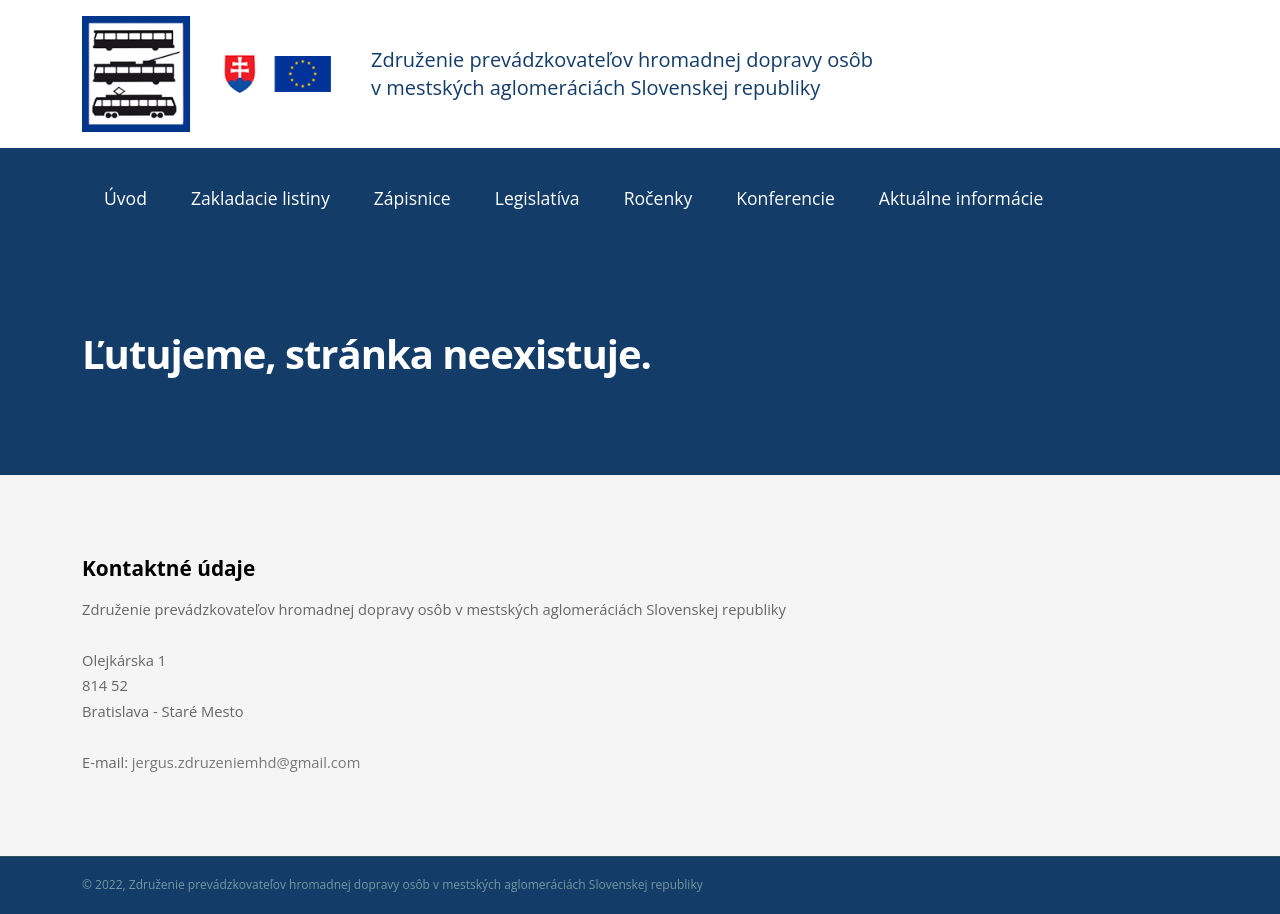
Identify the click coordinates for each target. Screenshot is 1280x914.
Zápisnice (412, 198)
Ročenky (658, 198)
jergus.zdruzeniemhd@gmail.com (246, 762)
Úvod (125, 198)
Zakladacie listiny (260, 198)
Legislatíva (537, 198)
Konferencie (785, 198)
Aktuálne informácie (961, 198)
